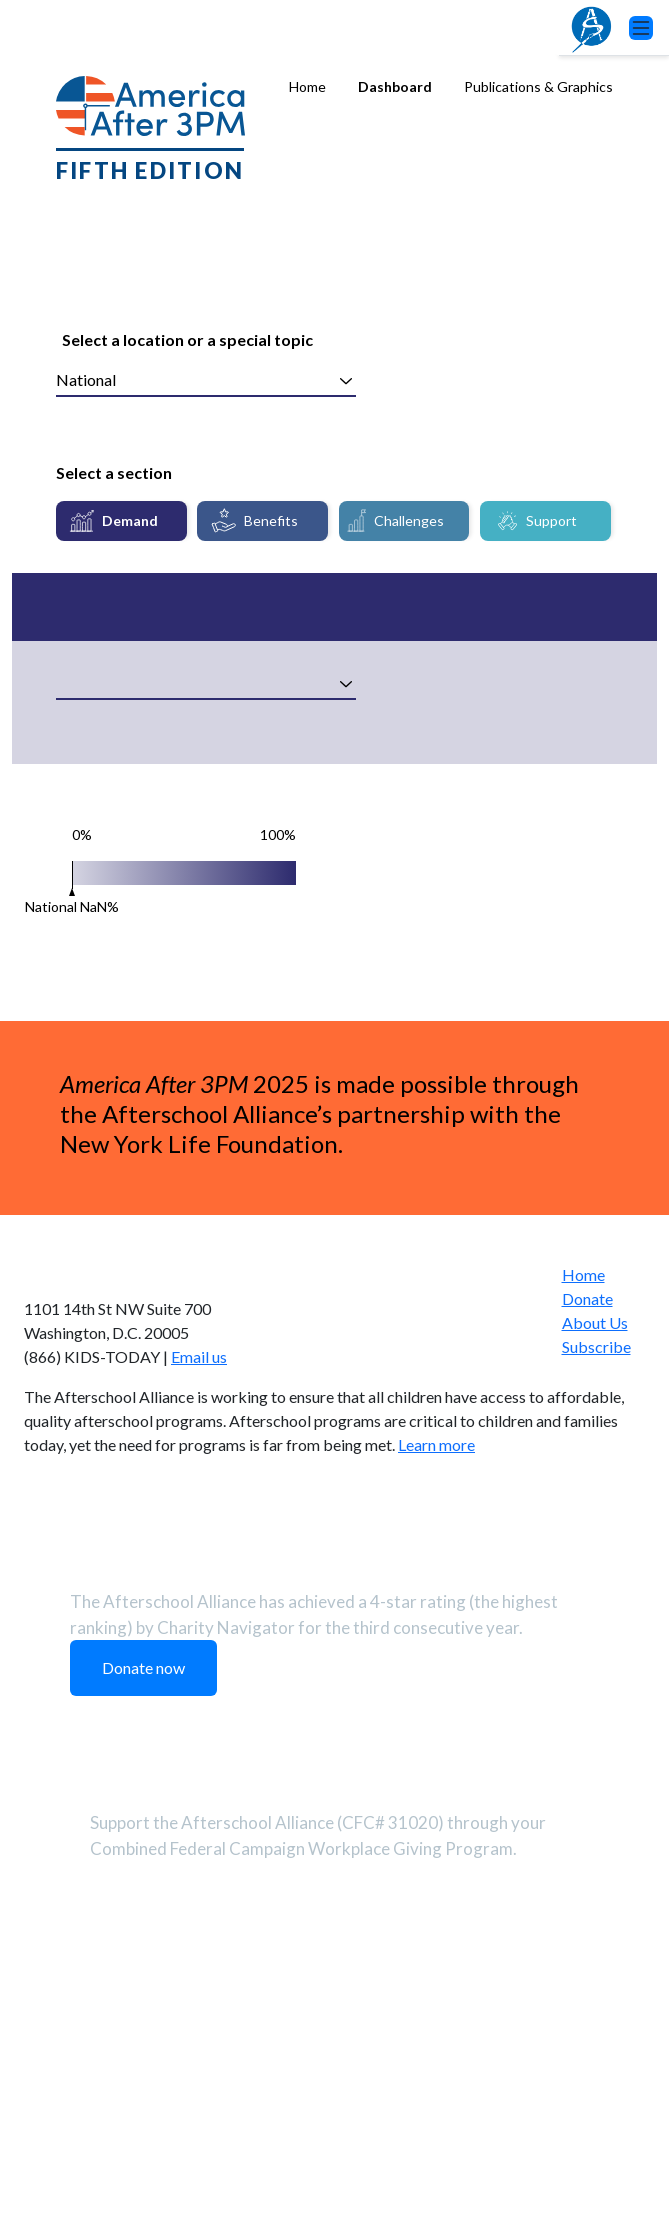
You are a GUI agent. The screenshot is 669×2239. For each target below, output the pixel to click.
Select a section (114, 472)
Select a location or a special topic (187, 339)
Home (307, 86)
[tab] (121, 521)
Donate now (143, 2022)
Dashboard (395, 86)
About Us (595, 1676)
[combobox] (206, 381)
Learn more (436, 1799)
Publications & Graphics (538, 86)
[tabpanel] (334, 934)
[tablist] (334, 521)
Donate (587, 1652)
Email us (199, 1711)
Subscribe (596, 1700)
